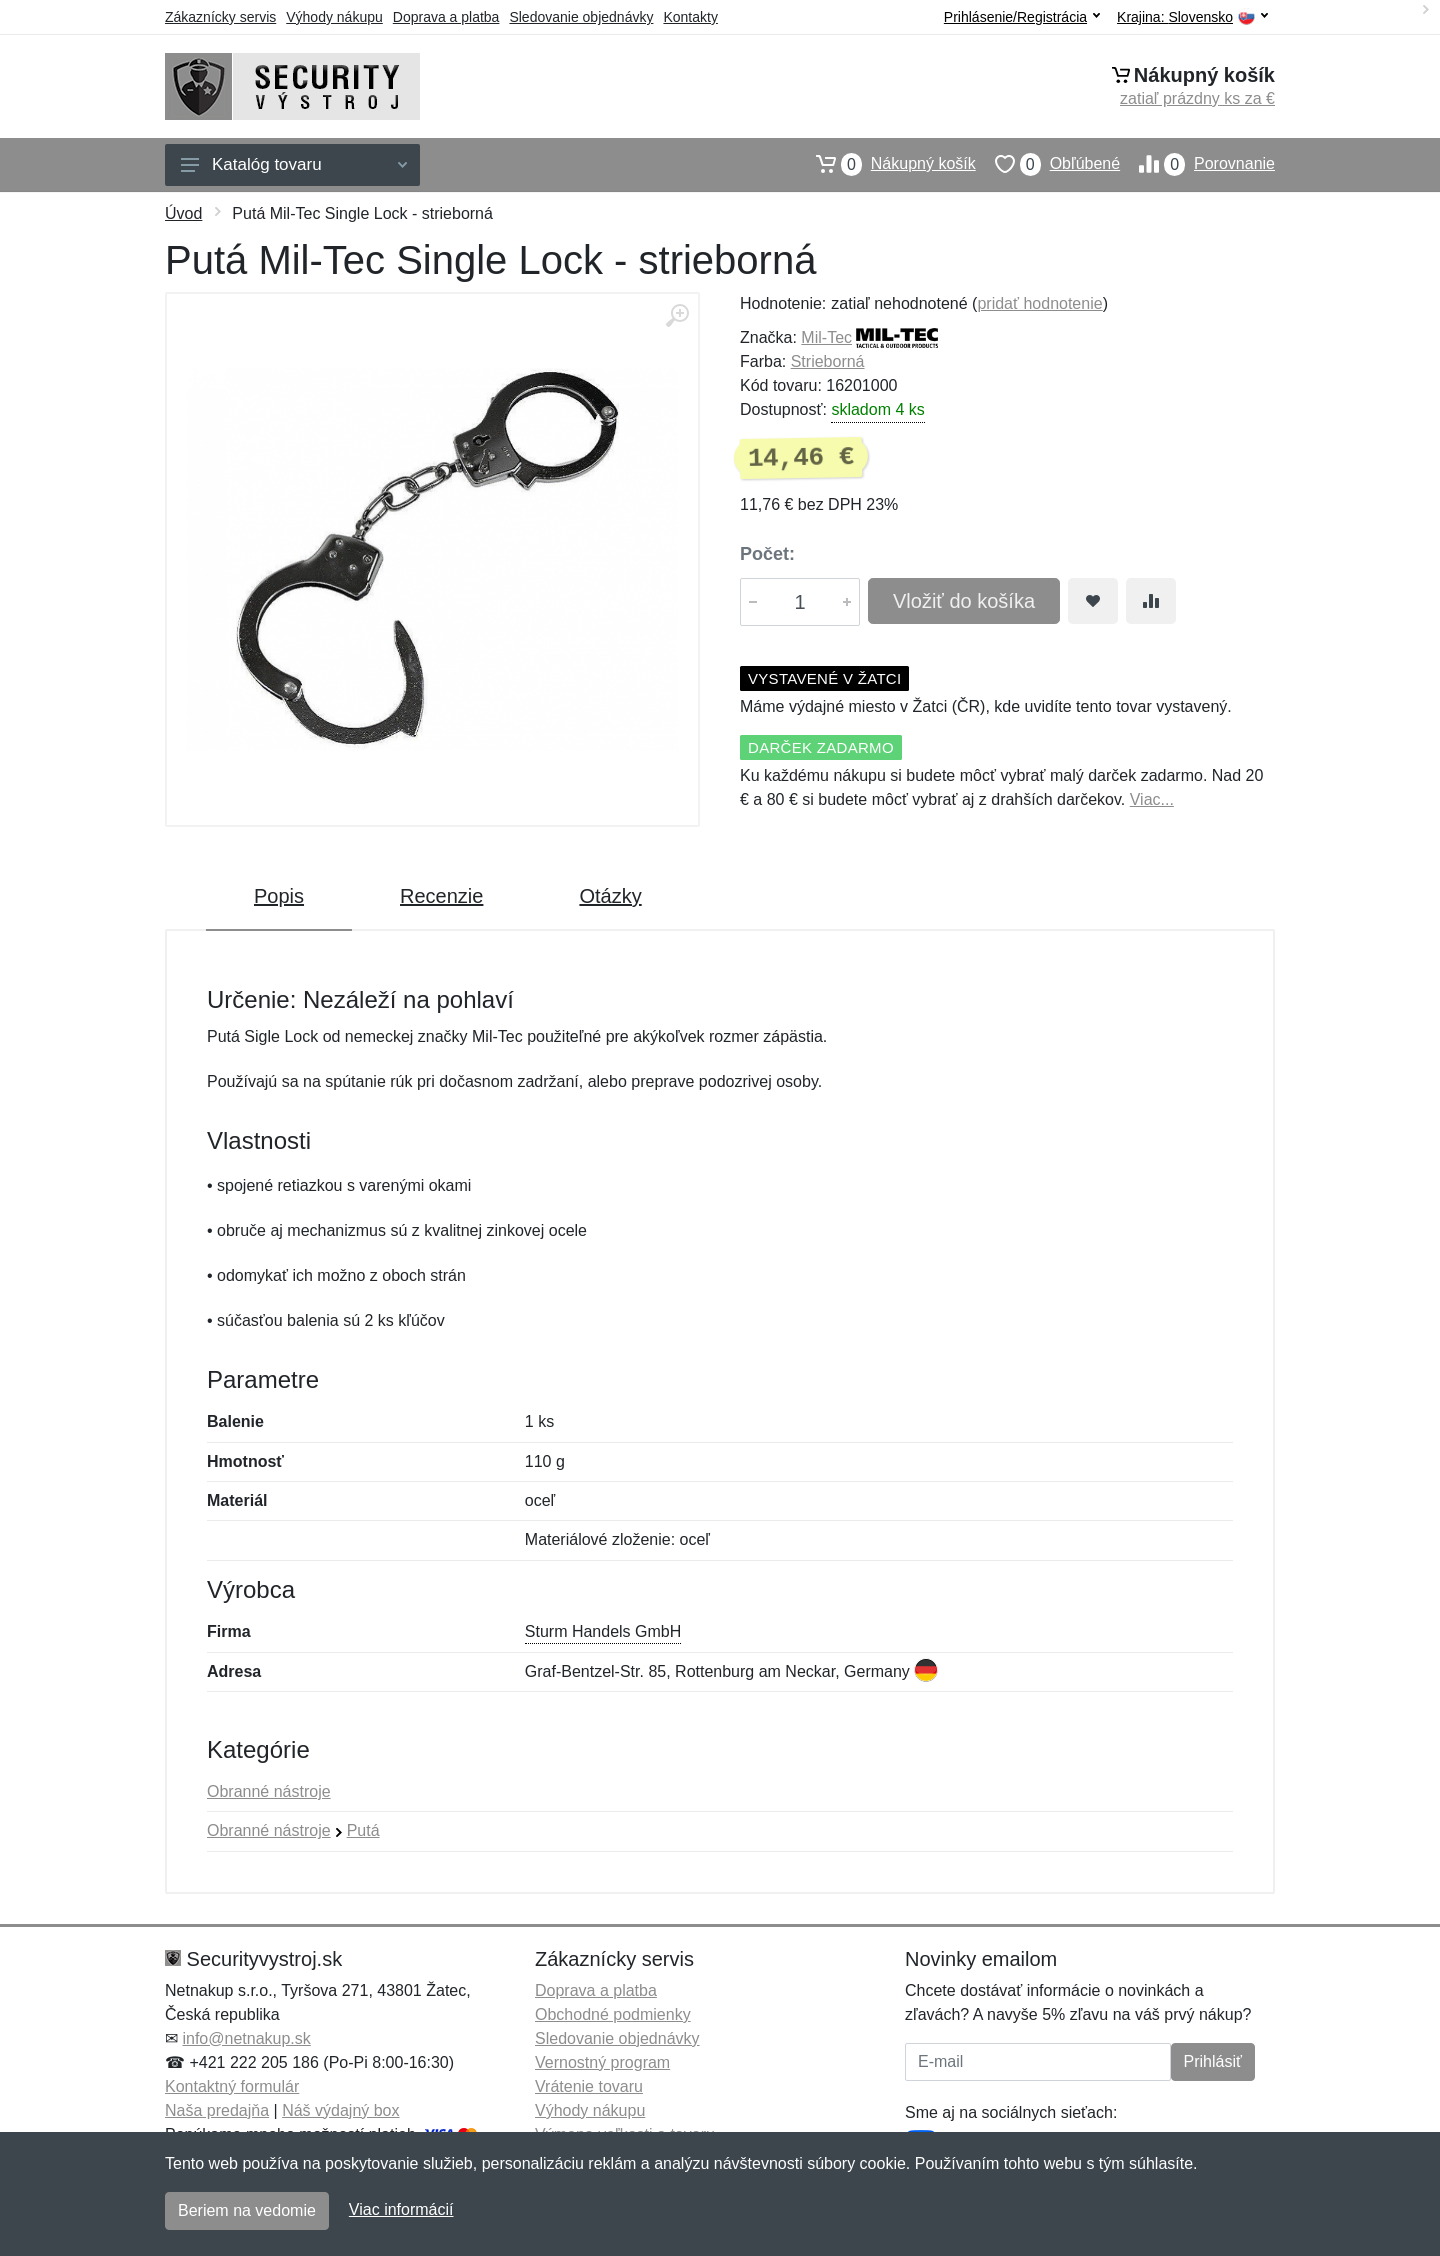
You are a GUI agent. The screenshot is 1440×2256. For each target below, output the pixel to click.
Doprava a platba (446, 17)
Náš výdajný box (340, 2110)
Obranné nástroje (269, 1791)
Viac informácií (401, 2209)
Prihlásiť (1213, 2061)
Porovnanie (1197, 164)
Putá (363, 1830)
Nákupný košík (886, 164)
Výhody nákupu (334, 17)
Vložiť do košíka (964, 601)
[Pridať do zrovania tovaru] (1151, 601)
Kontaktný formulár (232, 2086)
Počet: (767, 554)
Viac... (1152, 799)
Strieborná (828, 361)
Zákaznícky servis (220, 17)
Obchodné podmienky (613, 2014)
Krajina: (1192, 17)
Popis (279, 896)
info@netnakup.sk (246, 2038)
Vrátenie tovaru (589, 2086)
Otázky (610, 896)
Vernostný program (602, 2062)
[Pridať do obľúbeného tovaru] (1093, 601)
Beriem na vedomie (247, 2210)
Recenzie (441, 896)
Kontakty (690, 17)
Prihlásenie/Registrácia (1022, 17)
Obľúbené (1048, 164)
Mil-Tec (826, 337)
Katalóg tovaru (294, 164)
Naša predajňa (217, 2110)
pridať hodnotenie (1039, 303)
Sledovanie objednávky (581, 17)
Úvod (183, 213)
